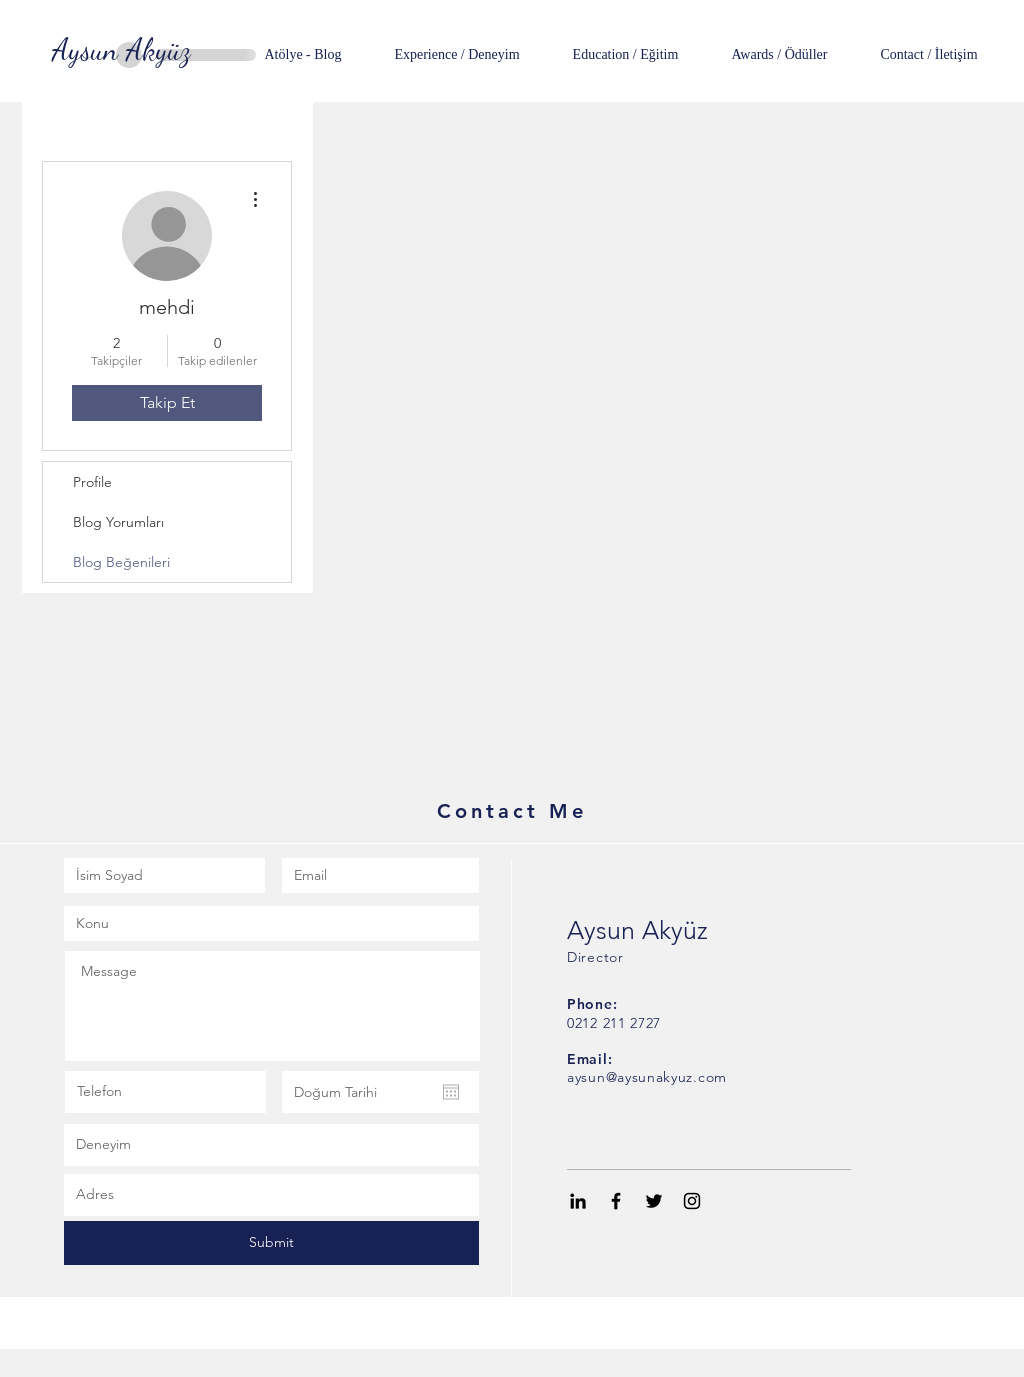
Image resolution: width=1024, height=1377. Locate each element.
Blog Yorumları (118, 522)
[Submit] (271, 1243)
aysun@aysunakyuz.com (647, 1077)
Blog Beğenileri (121, 562)
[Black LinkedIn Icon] (578, 1201)
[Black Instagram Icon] (692, 1201)
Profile (92, 482)
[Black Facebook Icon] (616, 1201)
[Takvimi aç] (451, 1092)
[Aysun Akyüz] (121, 49)
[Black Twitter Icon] (654, 1201)
